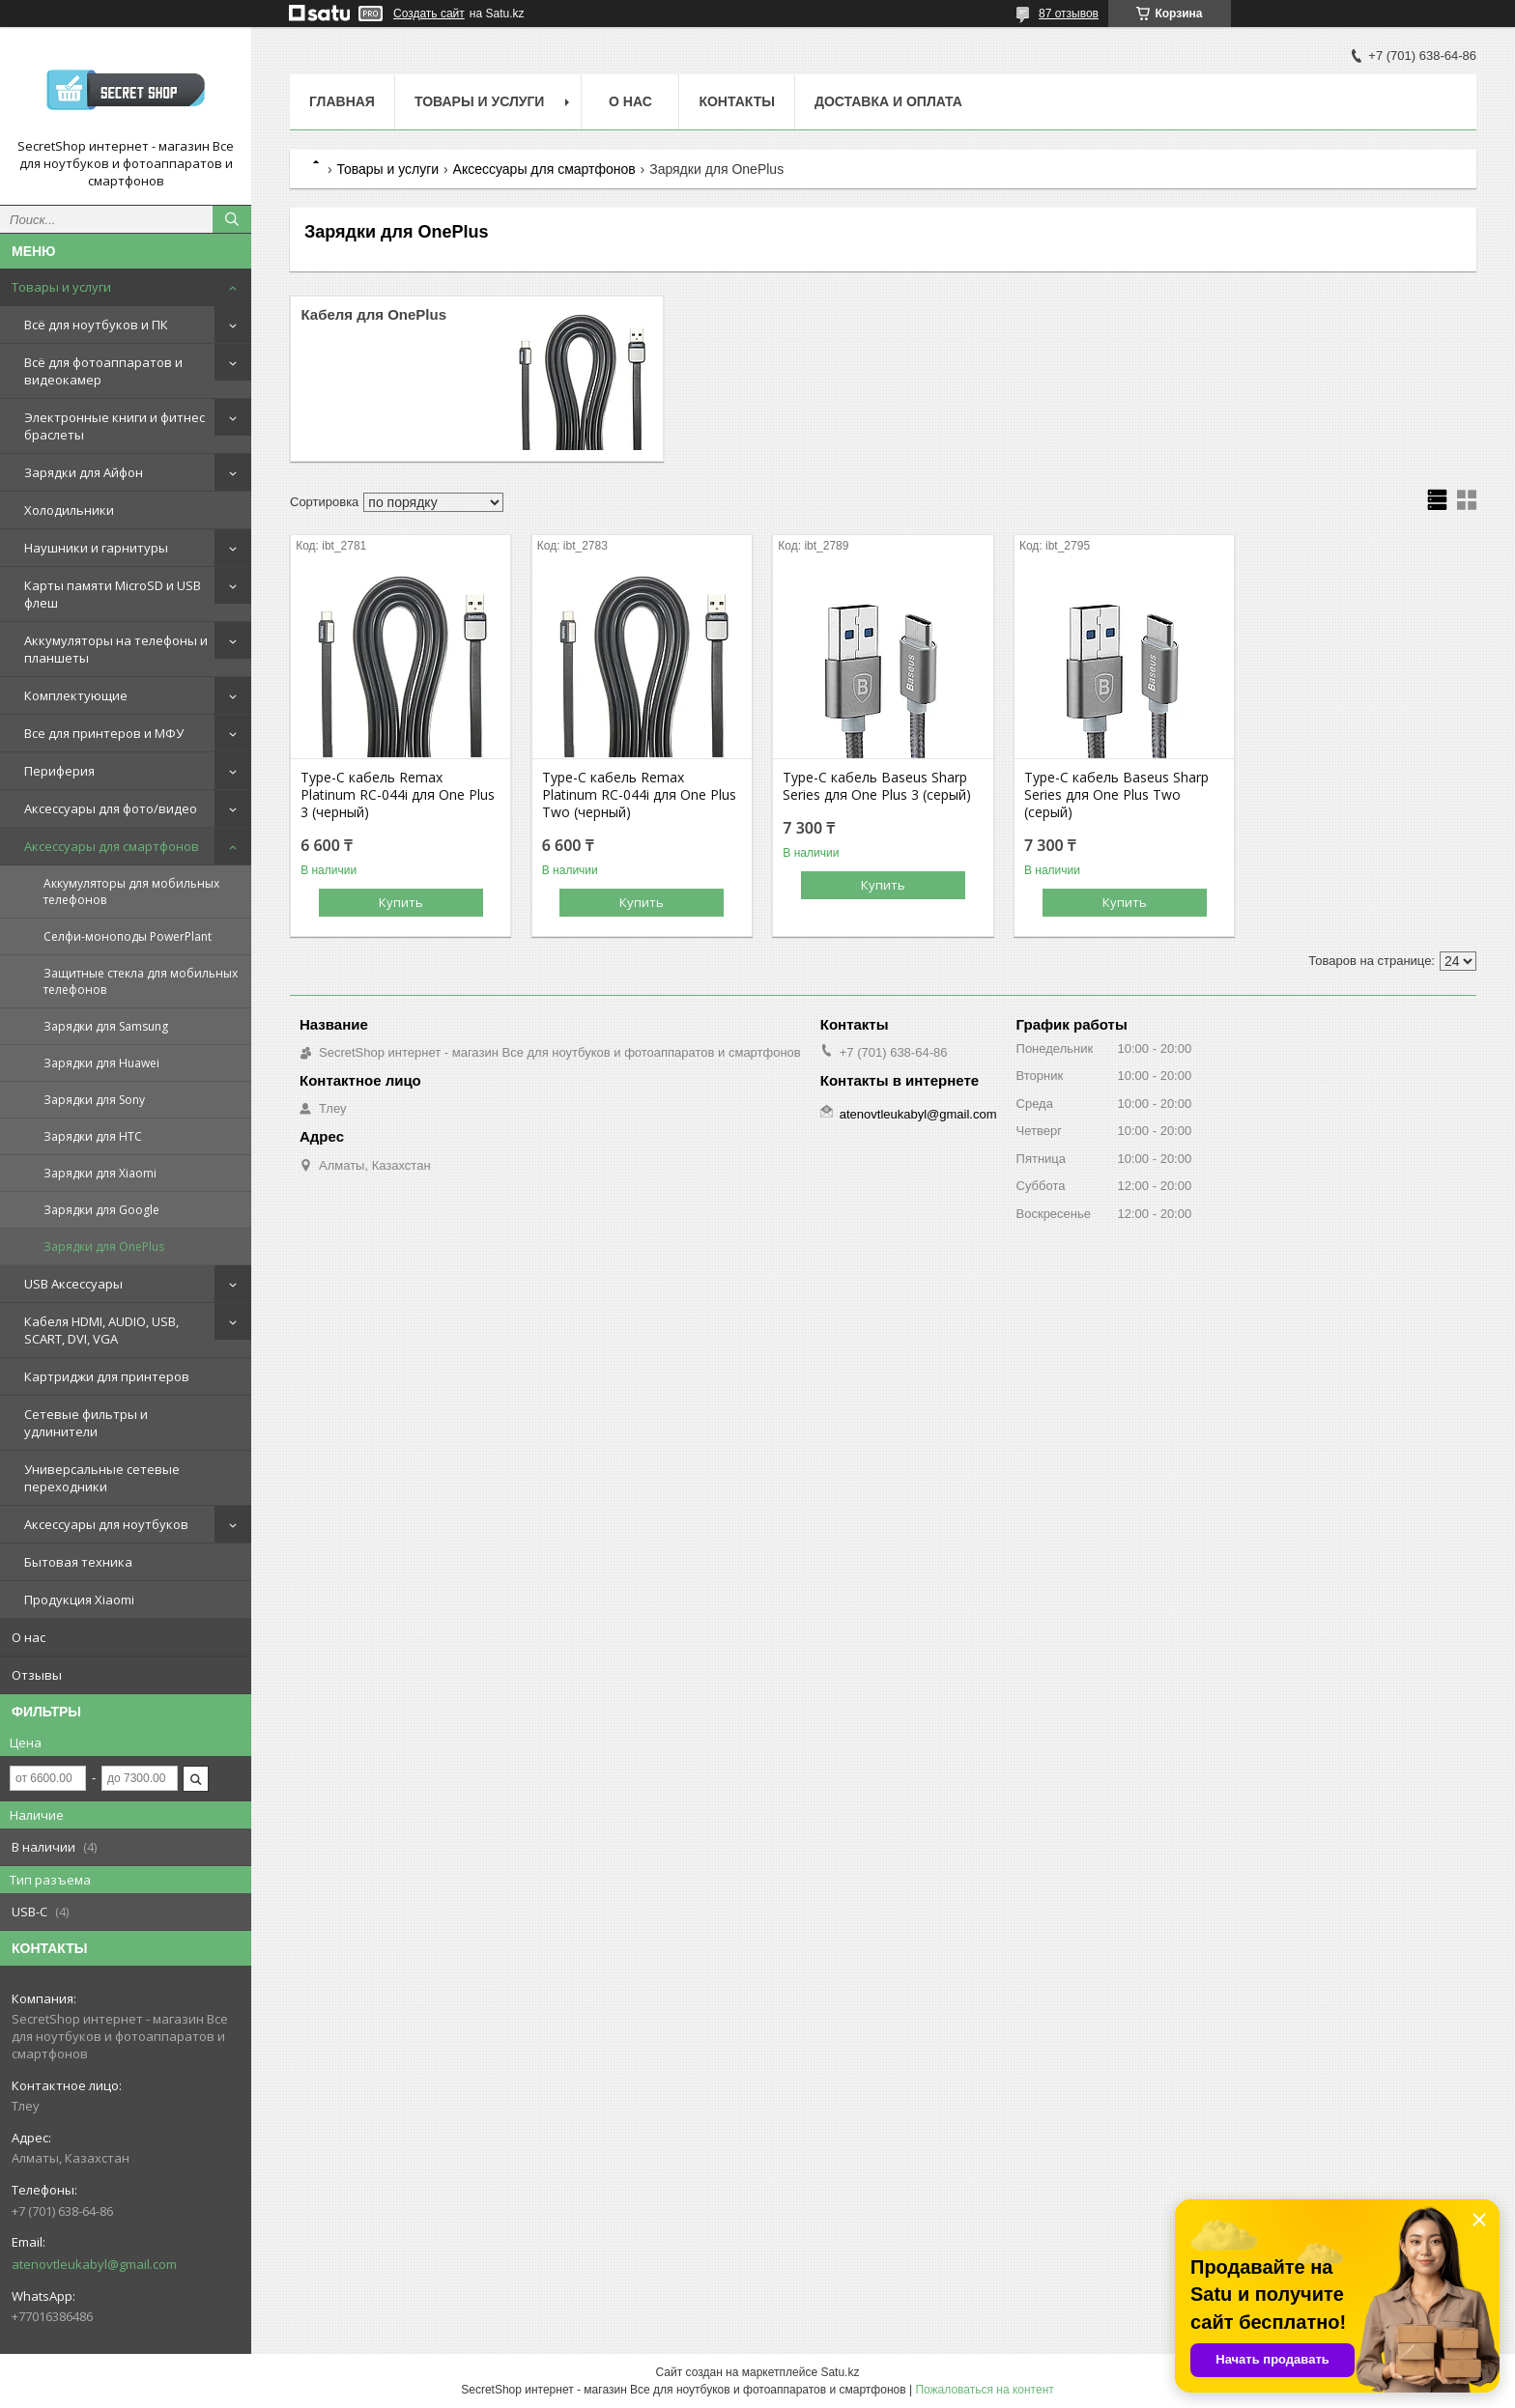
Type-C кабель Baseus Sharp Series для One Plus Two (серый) (1116, 795)
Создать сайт (429, 13)
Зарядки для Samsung (105, 1026)
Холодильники (69, 510)
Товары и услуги (61, 287)
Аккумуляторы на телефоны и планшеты (116, 649)
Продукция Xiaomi (79, 1599)
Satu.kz (839, 2372)
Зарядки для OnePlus (103, 1246)
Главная (342, 101)
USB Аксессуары (73, 1283)
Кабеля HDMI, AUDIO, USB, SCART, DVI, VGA (101, 1330)
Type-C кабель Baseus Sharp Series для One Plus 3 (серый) (877, 786)
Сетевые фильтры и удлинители (86, 1422)
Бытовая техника (78, 1562)
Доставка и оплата (888, 101)
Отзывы (37, 1675)
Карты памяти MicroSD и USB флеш (112, 594)
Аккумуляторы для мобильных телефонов (131, 891)
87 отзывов (1069, 13)
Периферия (59, 770)
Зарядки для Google (101, 1210)
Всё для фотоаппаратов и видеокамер (103, 371)
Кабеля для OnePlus (373, 314)
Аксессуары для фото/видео (110, 808)
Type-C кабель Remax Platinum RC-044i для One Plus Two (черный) (639, 795)
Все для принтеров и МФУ (104, 733)
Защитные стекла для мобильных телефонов (140, 981)
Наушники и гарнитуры (96, 547)
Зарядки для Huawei (101, 1063)
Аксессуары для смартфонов (111, 846)
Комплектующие (76, 695)
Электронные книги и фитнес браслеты (114, 426)
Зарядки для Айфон (83, 472)
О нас (28, 1637)
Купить (401, 902)
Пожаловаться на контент (984, 2389)
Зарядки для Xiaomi (100, 1173)
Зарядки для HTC (92, 1136)
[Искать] (232, 219)
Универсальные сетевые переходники (102, 1477)
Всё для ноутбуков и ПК (96, 324)
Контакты (736, 101)
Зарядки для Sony (94, 1099)
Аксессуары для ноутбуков (106, 1524)
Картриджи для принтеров (106, 1376)
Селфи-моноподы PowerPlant (127, 936)
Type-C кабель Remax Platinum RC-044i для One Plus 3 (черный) (397, 795)
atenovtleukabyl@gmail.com (94, 2264)
